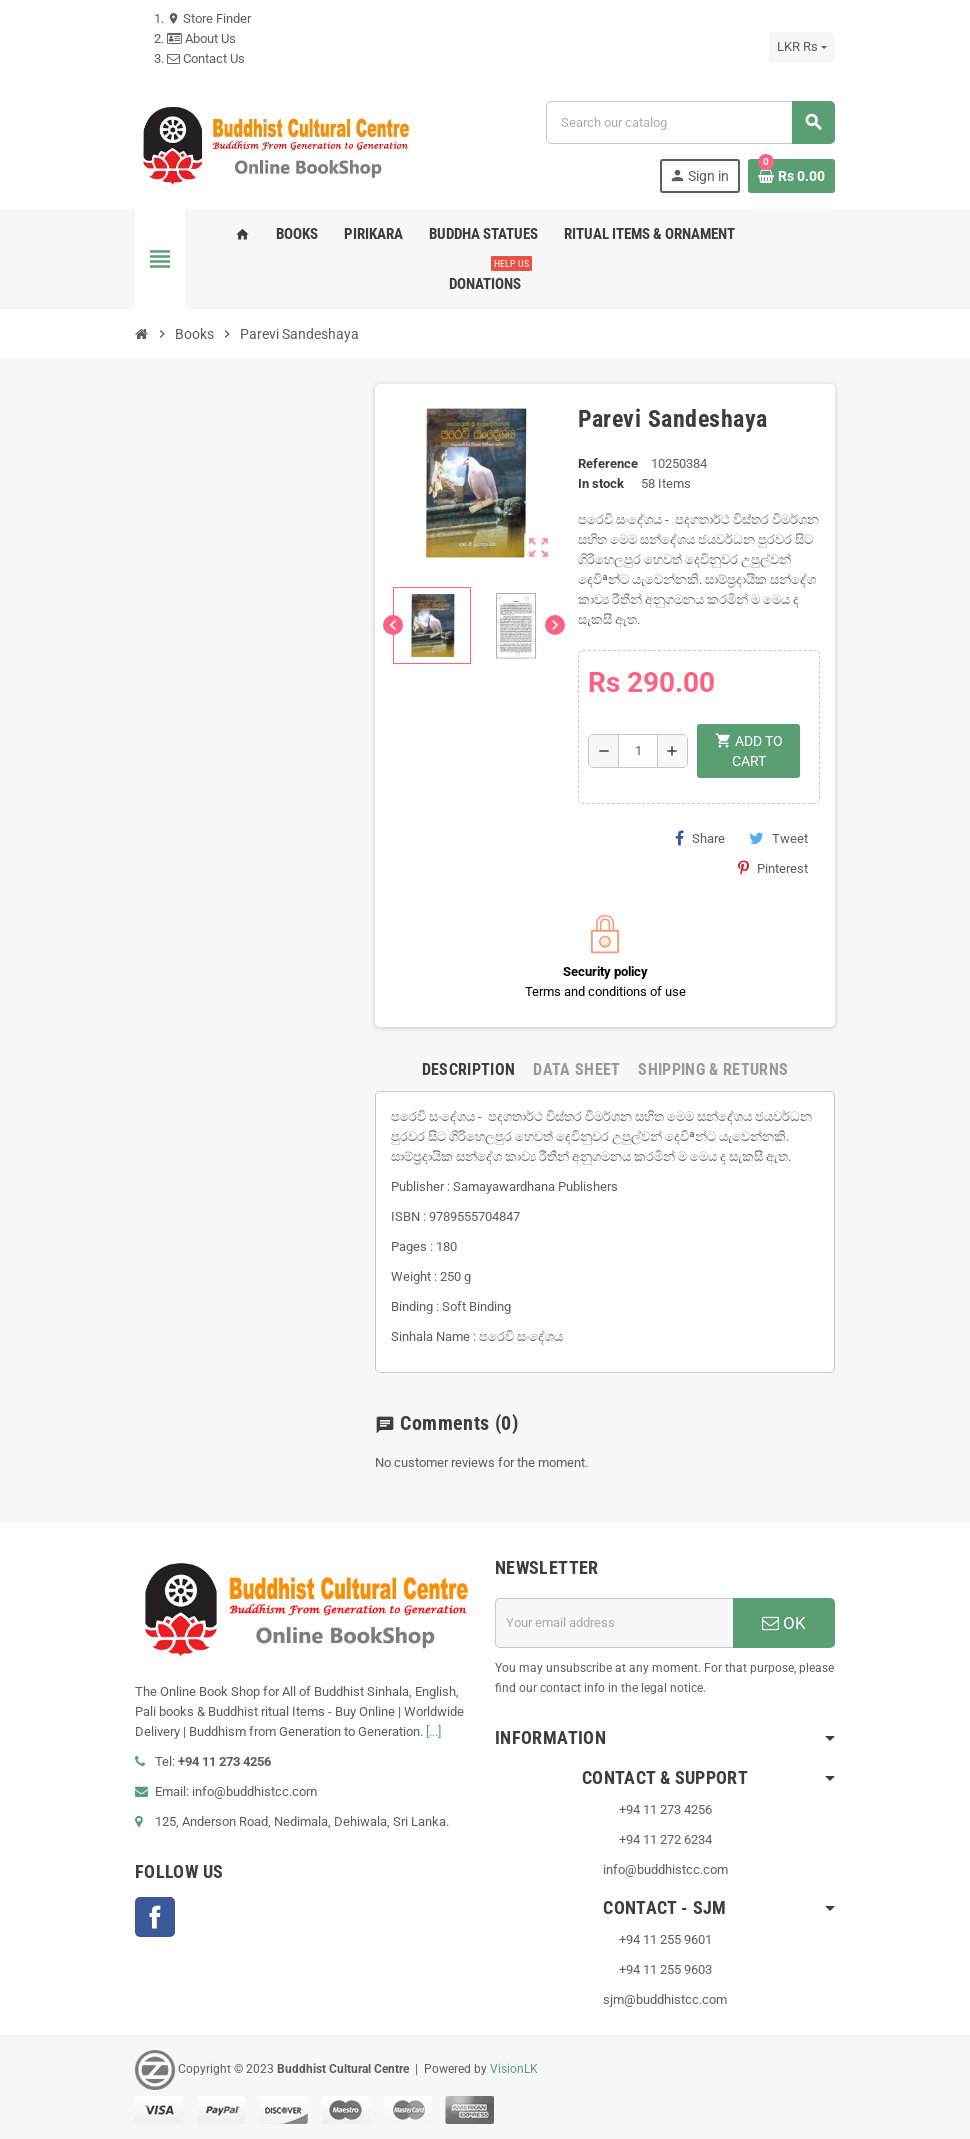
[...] (433, 1731)
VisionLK (514, 2069)
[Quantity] (638, 751)
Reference (608, 463)
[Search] (690, 122)
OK (784, 1623)
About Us (201, 38)
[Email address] (614, 1623)
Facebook (155, 1917)
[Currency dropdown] (802, 47)
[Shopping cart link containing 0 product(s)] (791, 176)
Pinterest (773, 868)
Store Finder (209, 18)
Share (700, 838)
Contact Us (206, 58)
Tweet (778, 838)
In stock (601, 483)
